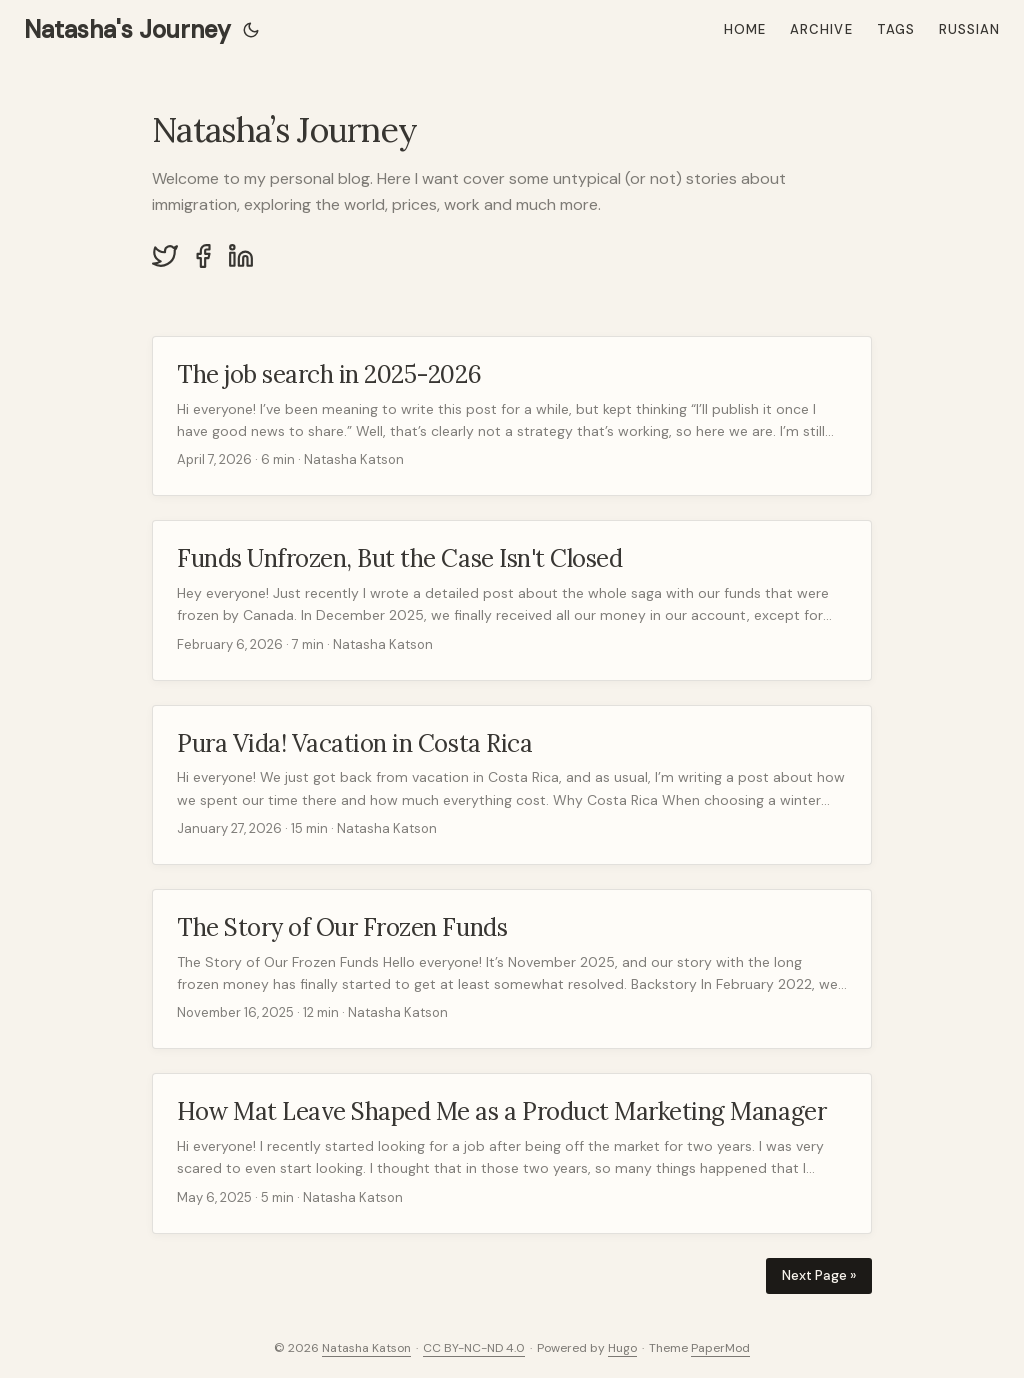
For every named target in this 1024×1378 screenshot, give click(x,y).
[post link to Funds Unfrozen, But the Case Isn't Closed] (512, 600)
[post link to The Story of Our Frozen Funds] (512, 969)
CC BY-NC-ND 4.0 (474, 1348)
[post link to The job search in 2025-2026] (512, 416)
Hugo (622, 1348)
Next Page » (819, 1275)
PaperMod (720, 1348)
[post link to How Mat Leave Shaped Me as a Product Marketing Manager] (512, 1153)
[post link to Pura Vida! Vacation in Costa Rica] (512, 785)
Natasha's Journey (127, 29)
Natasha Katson (366, 1348)
